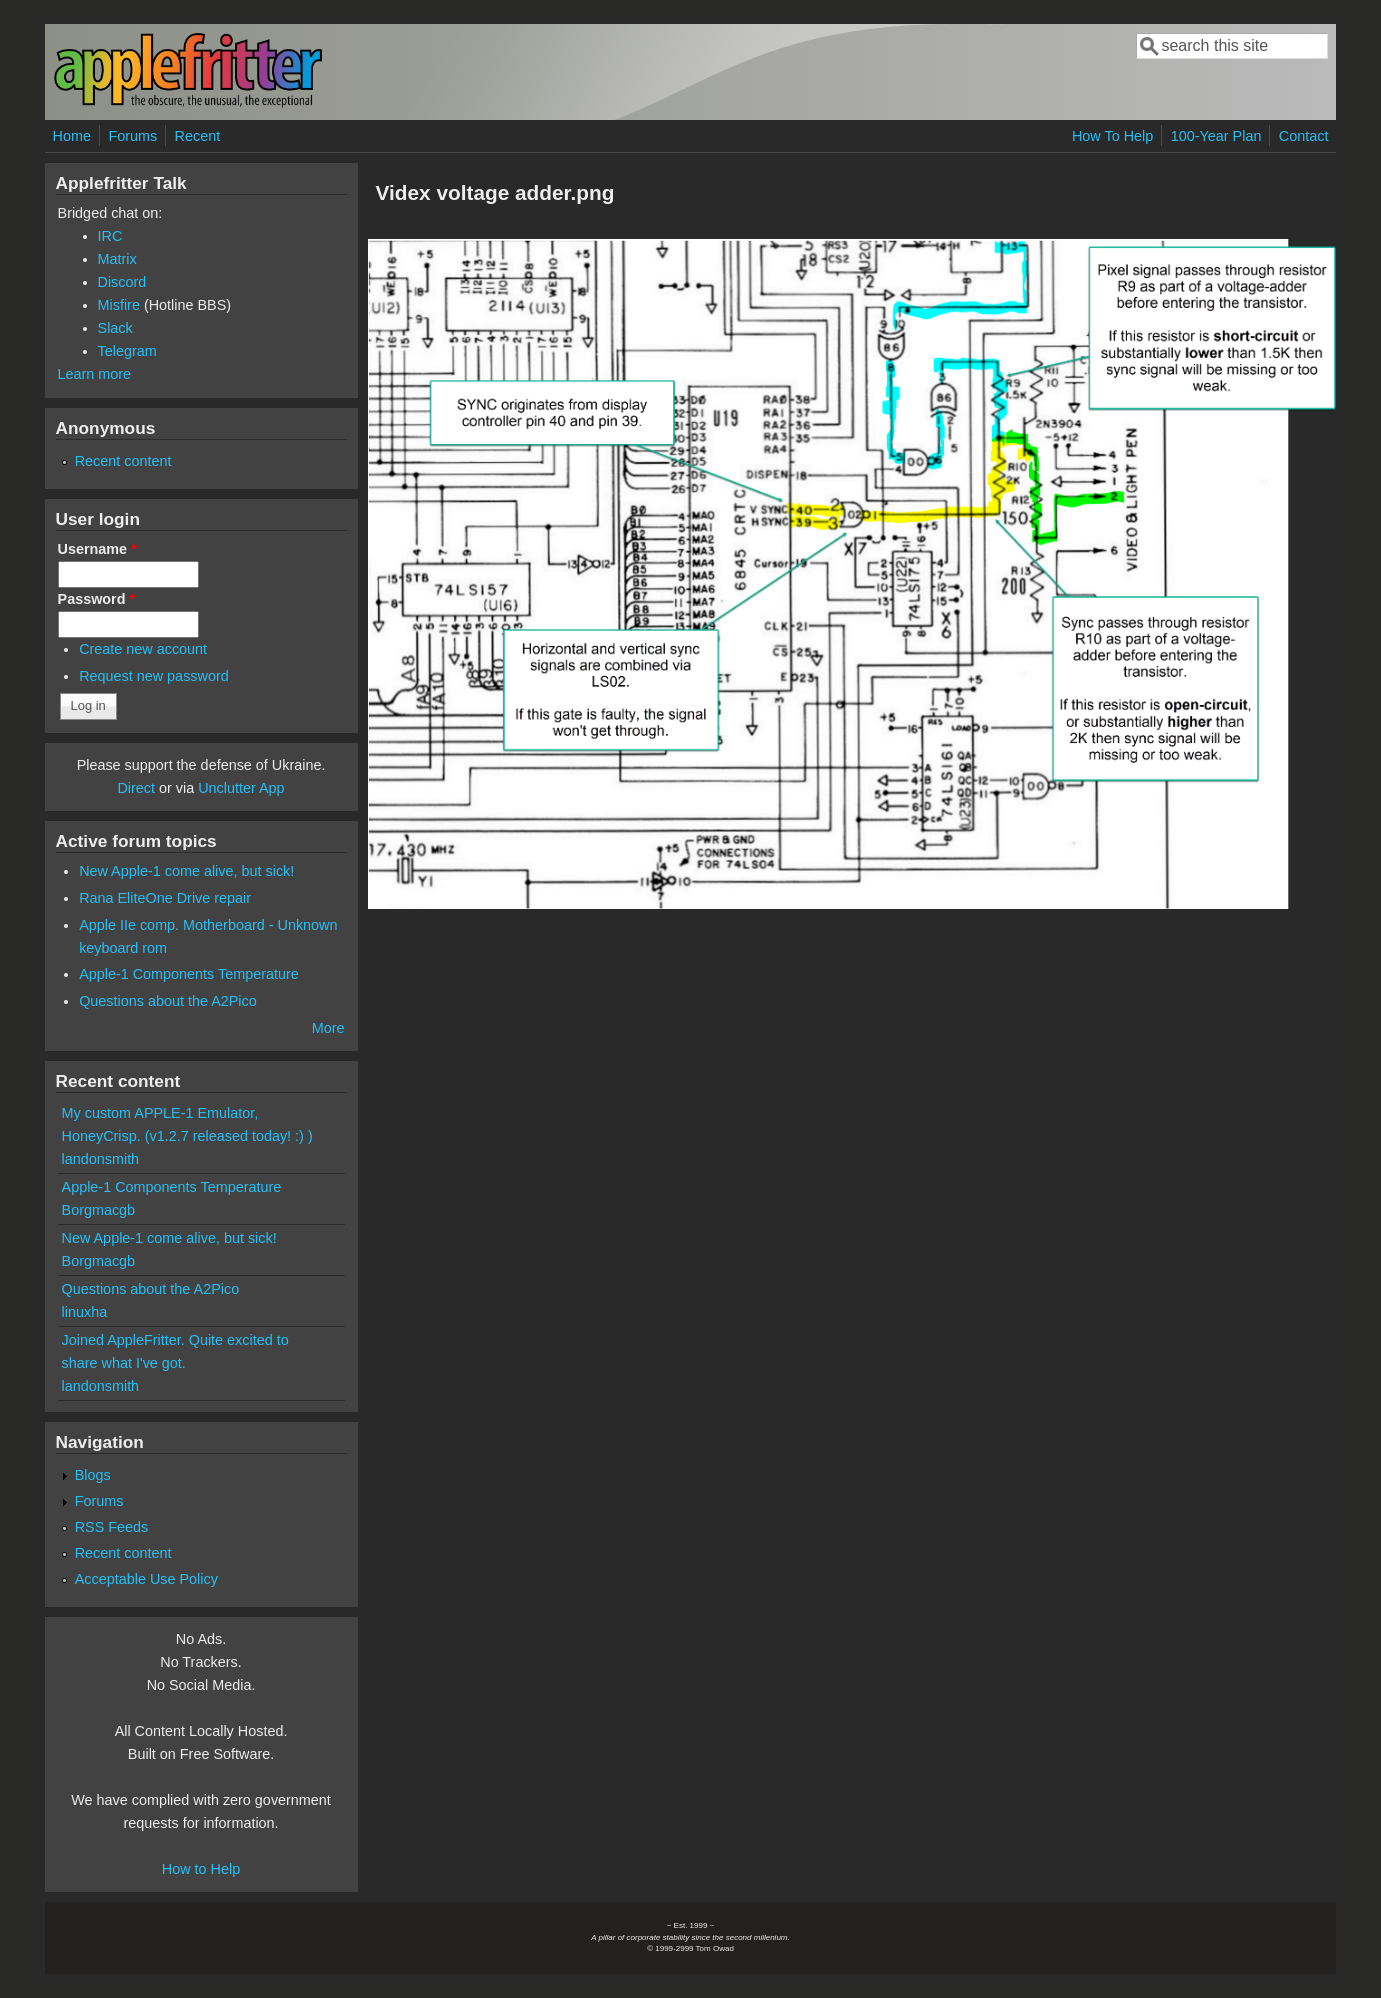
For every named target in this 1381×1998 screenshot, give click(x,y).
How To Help (1112, 136)
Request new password (154, 676)
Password (97, 599)
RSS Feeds (112, 1527)
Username (97, 549)
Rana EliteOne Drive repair (165, 898)
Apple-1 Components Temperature (189, 974)
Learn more (95, 374)
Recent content (123, 461)
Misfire (119, 305)
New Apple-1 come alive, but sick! (186, 871)
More (328, 1028)
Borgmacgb (99, 1210)
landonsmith (101, 1159)
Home (72, 136)
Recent (198, 136)
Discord (122, 282)
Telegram (127, 351)
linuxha (85, 1312)
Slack (115, 328)
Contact (1304, 136)
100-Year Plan (1216, 136)
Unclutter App (241, 788)
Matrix (117, 259)
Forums (132, 136)
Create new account (143, 649)
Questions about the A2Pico (168, 1001)
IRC (110, 236)
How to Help (201, 1869)
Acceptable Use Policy (146, 1579)
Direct (136, 788)
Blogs (93, 1475)
